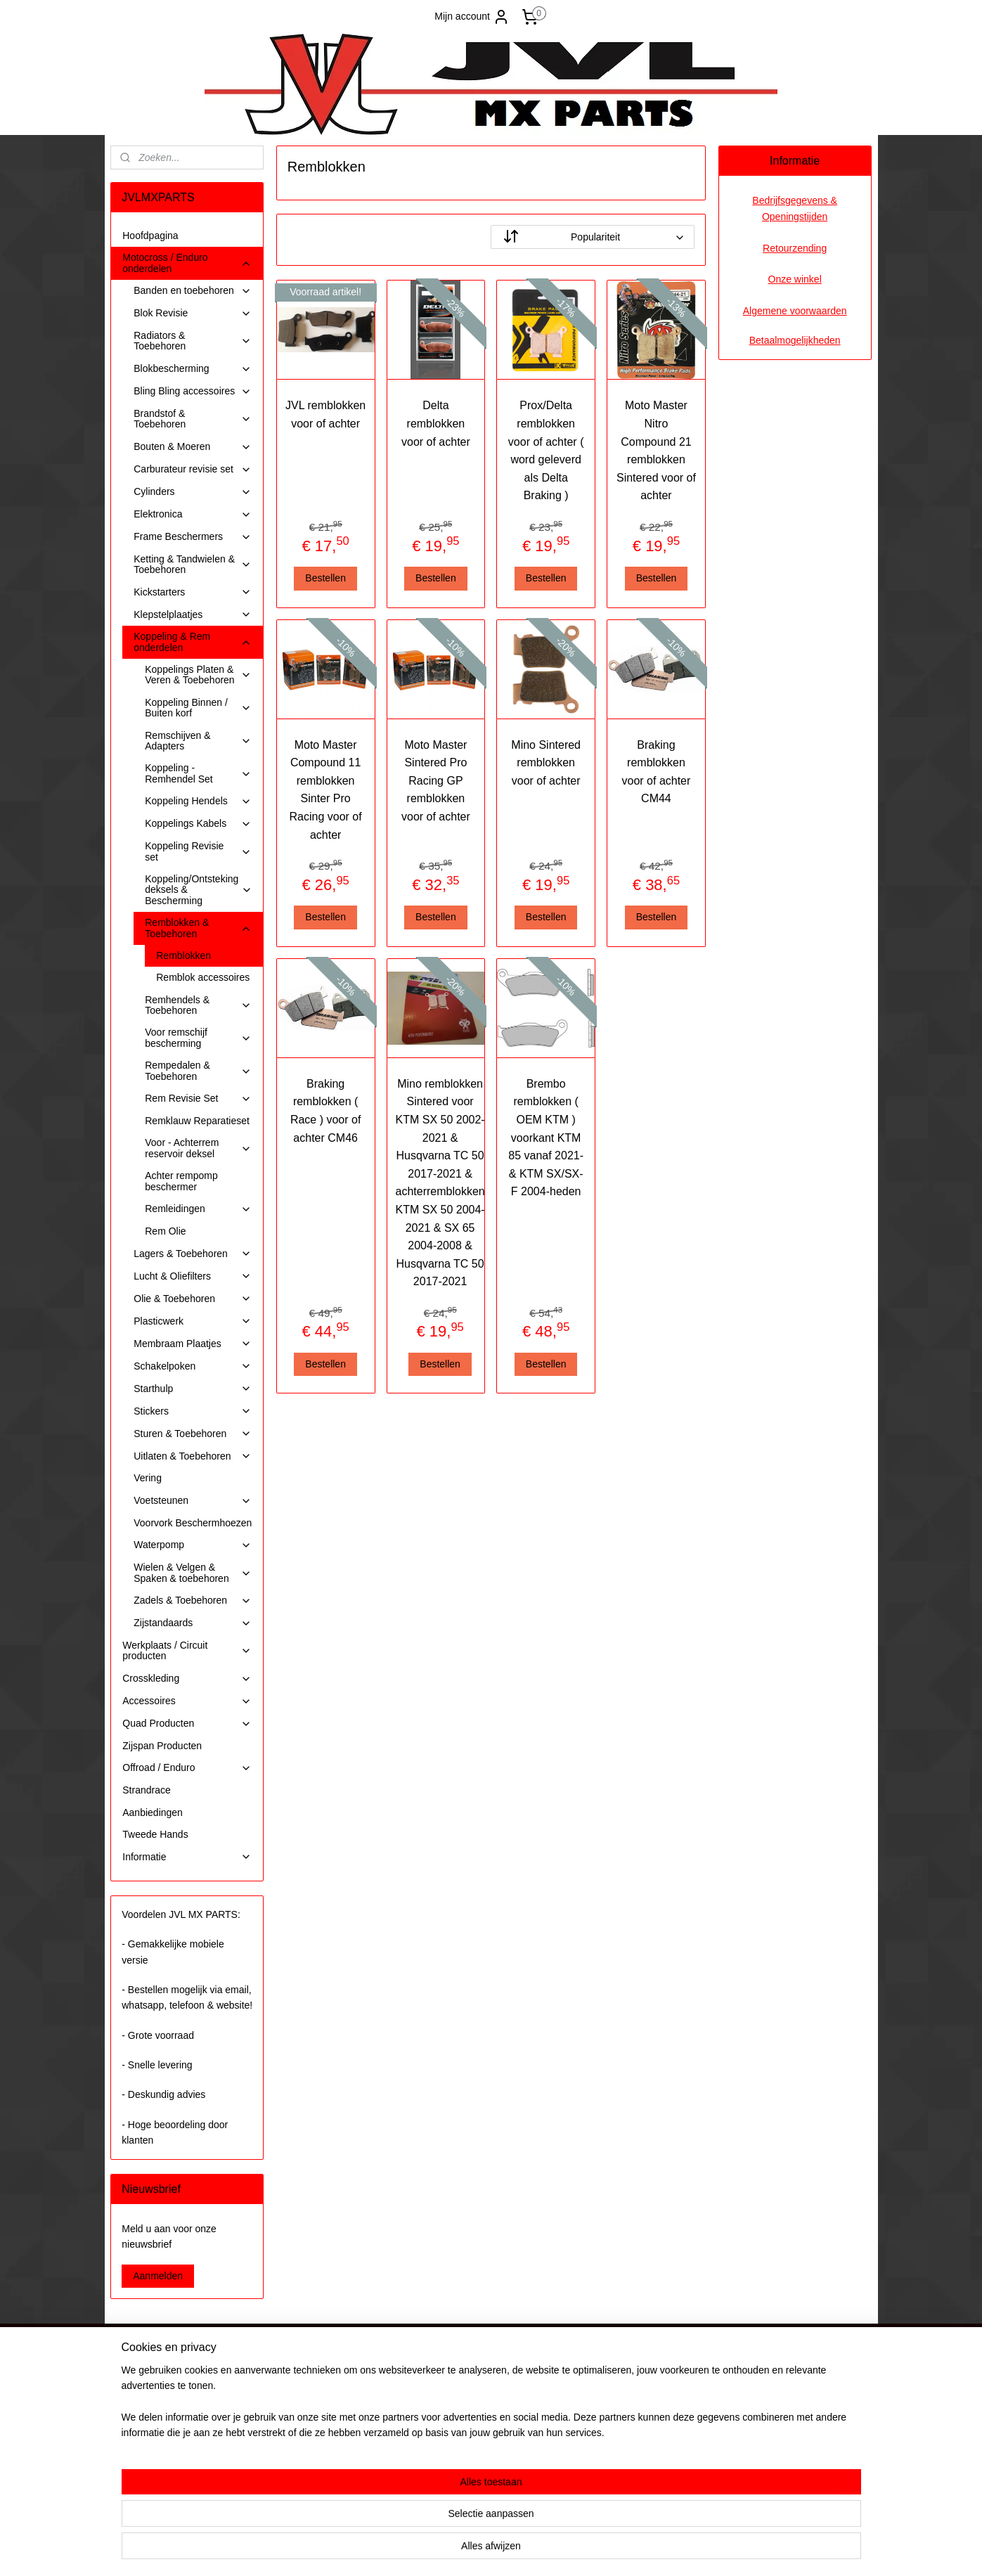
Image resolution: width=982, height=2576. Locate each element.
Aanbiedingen (152, 1812)
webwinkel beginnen (520, 2550)
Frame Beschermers (193, 537)
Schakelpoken (193, 1366)
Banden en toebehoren (193, 291)
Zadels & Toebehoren (193, 1600)
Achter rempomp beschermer (181, 1181)
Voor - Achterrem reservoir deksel (198, 1148)
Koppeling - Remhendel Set (198, 773)
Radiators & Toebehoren (193, 341)
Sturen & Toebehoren (193, 1434)
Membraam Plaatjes (193, 1344)
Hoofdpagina (150, 235)
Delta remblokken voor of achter (435, 423)
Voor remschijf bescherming (198, 1037)
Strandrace (146, 1790)
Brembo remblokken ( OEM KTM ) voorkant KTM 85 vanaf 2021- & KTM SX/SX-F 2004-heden (545, 1138)
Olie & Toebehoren (193, 1299)
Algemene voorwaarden (795, 310)
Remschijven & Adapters (198, 741)
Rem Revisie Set (198, 1099)
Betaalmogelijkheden (795, 340)
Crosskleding (187, 1679)
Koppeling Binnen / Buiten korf (198, 708)
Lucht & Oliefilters (193, 1276)
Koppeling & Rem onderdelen (193, 641)
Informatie (187, 1857)
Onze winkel (795, 279)
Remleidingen (198, 1209)
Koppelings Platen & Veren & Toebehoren (198, 674)
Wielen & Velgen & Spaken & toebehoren (193, 1572)
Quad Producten (187, 1724)
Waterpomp (193, 1545)
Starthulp (193, 1389)
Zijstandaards (193, 1623)
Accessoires (187, 1701)
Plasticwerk (193, 1321)
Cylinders (193, 492)
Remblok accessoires (203, 977)
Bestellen (326, 578)
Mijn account (472, 16)
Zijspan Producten (162, 1745)
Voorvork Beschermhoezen (193, 1522)
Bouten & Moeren (193, 447)
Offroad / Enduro (187, 1768)
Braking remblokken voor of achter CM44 (656, 772)
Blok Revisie (193, 313)
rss (474, 2550)
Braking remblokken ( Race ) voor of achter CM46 (325, 1111)
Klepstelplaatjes (193, 615)
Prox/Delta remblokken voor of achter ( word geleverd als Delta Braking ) (546, 450)
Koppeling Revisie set (198, 851)
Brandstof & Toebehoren (193, 419)
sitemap (449, 2550)
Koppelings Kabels (198, 824)
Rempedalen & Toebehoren (198, 1070)
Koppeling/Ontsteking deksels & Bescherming (198, 889)
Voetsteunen (193, 1501)
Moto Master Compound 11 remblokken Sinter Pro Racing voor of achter (326, 790)
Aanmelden (158, 2275)
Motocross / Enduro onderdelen (187, 262)
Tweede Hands (155, 1834)
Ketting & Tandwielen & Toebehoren (193, 564)
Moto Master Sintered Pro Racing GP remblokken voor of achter (435, 781)
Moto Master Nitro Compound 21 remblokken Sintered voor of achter (656, 450)
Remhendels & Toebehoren (198, 1005)
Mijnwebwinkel (629, 2550)
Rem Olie (165, 1231)
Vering (148, 1477)
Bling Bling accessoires (193, 391)
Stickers (193, 1411)
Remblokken (183, 955)
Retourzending (795, 248)
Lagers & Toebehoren (193, 1254)
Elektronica (193, 514)
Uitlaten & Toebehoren (193, 1456)
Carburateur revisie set (193, 469)
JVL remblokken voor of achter (325, 414)
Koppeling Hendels (198, 801)
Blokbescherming (193, 369)
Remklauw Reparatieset (197, 1120)
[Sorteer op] (592, 237)
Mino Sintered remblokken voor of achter (546, 763)
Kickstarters (193, 592)
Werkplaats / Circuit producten (187, 1650)
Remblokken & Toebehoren (198, 928)
